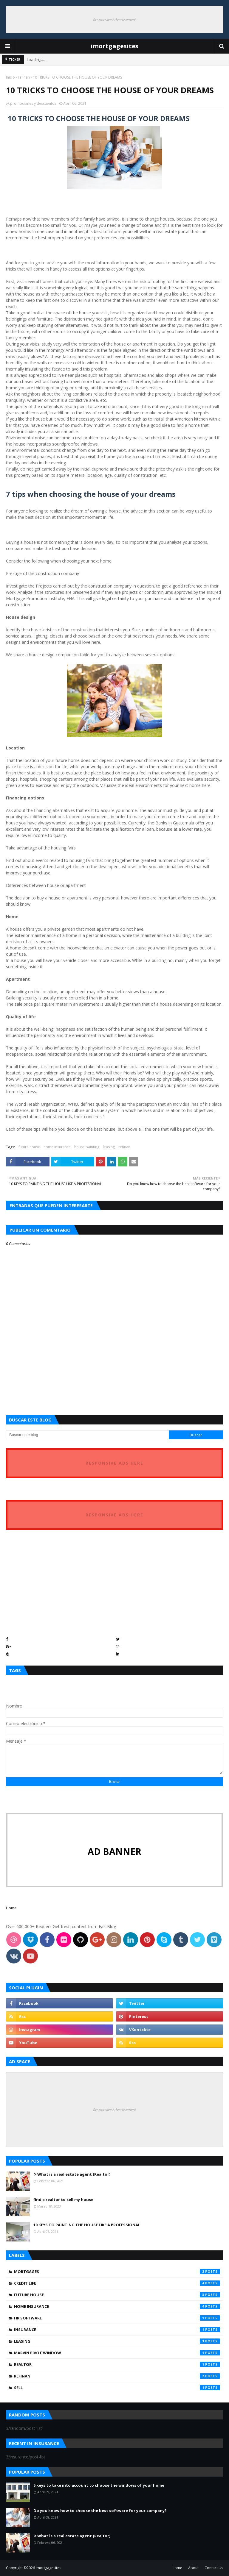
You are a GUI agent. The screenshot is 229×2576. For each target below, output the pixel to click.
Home (11, 1907)
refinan (24, 77)
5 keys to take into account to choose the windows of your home (98, 2485)
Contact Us (214, 2567)
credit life (117, 2283)
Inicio (10, 77)
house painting (86, 1146)
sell (117, 2387)
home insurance (57, 1146)
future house (29, 1146)
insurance (117, 2329)
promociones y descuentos (33, 103)
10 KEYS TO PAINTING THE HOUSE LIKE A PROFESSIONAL (86, 2224)
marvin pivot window (117, 2352)
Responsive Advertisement (114, 19)
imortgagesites (114, 46)
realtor (117, 2364)
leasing (109, 1146)
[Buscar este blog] (87, 1434)
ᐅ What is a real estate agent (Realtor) (71, 2174)
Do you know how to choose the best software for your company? (100, 2510)
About (193, 2567)
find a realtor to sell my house (63, 2199)
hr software (117, 2318)
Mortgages (117, 2271)
